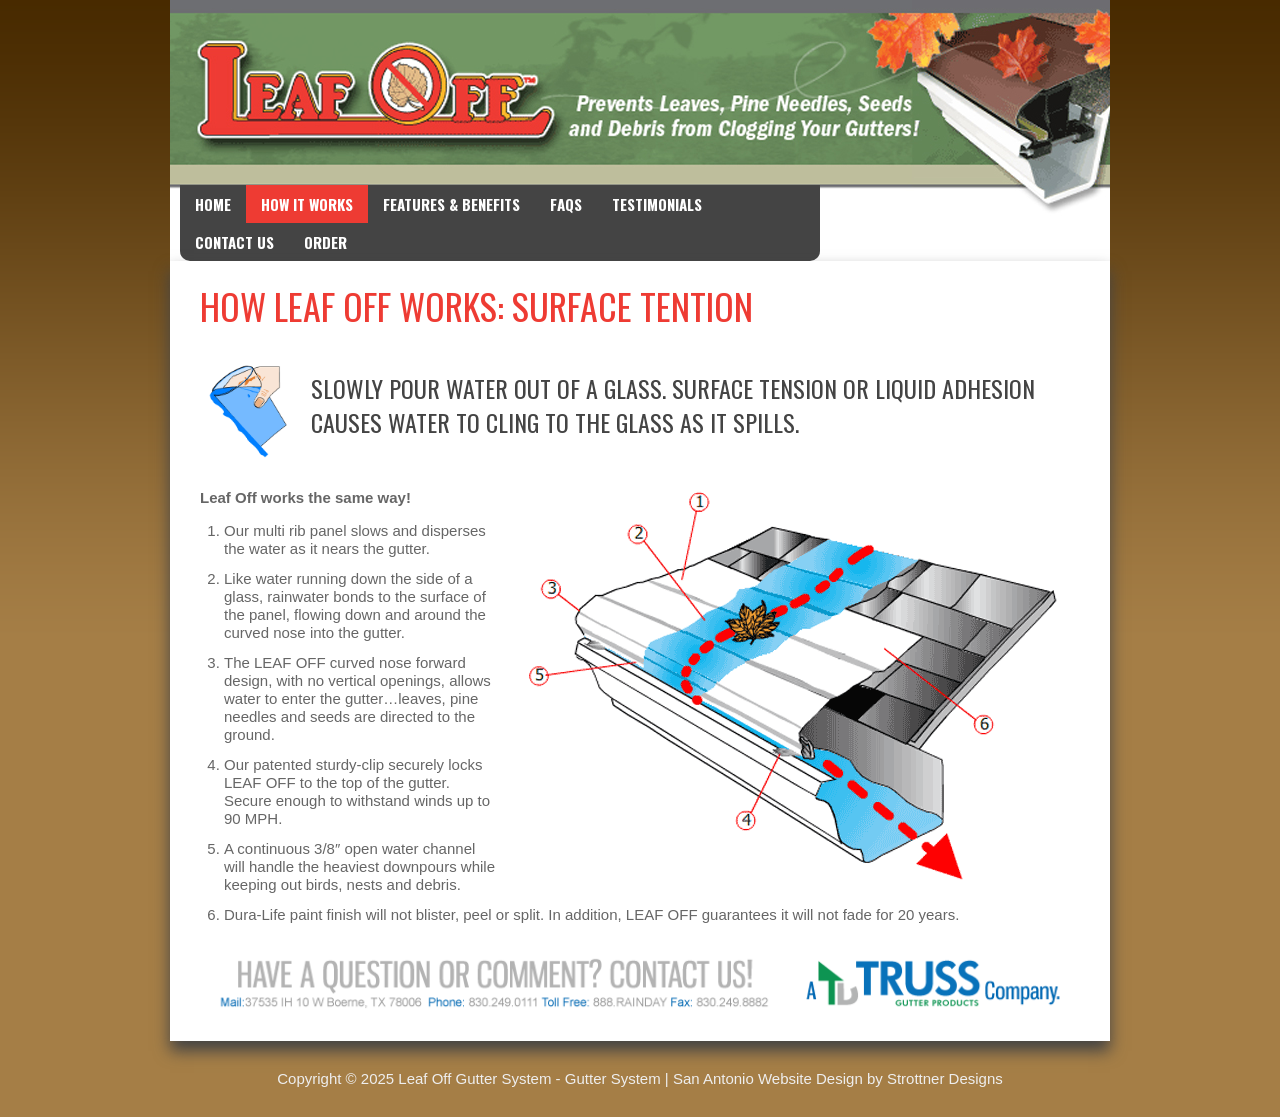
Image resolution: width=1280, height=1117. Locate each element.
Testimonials (657, 204)
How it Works (307, 204)
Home (213, 204)
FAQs (566, 204)
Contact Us (234, 242)
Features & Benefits (451, 204)
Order (325, 242)
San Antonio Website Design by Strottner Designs (838, 1078)
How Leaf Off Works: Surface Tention (476, 305)
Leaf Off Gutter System (474, 1078)
